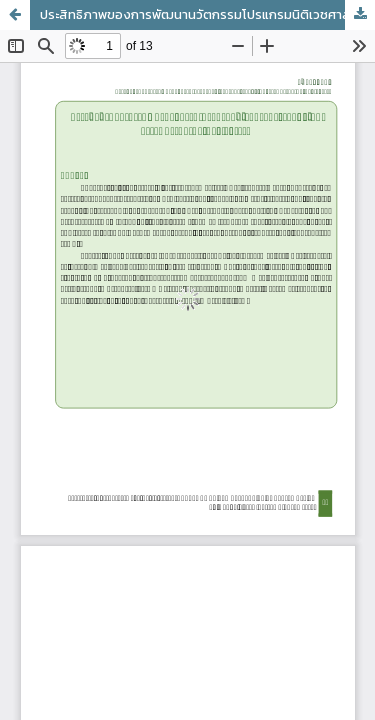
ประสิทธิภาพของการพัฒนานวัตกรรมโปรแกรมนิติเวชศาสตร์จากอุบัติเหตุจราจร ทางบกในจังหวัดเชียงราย (207, 14)
